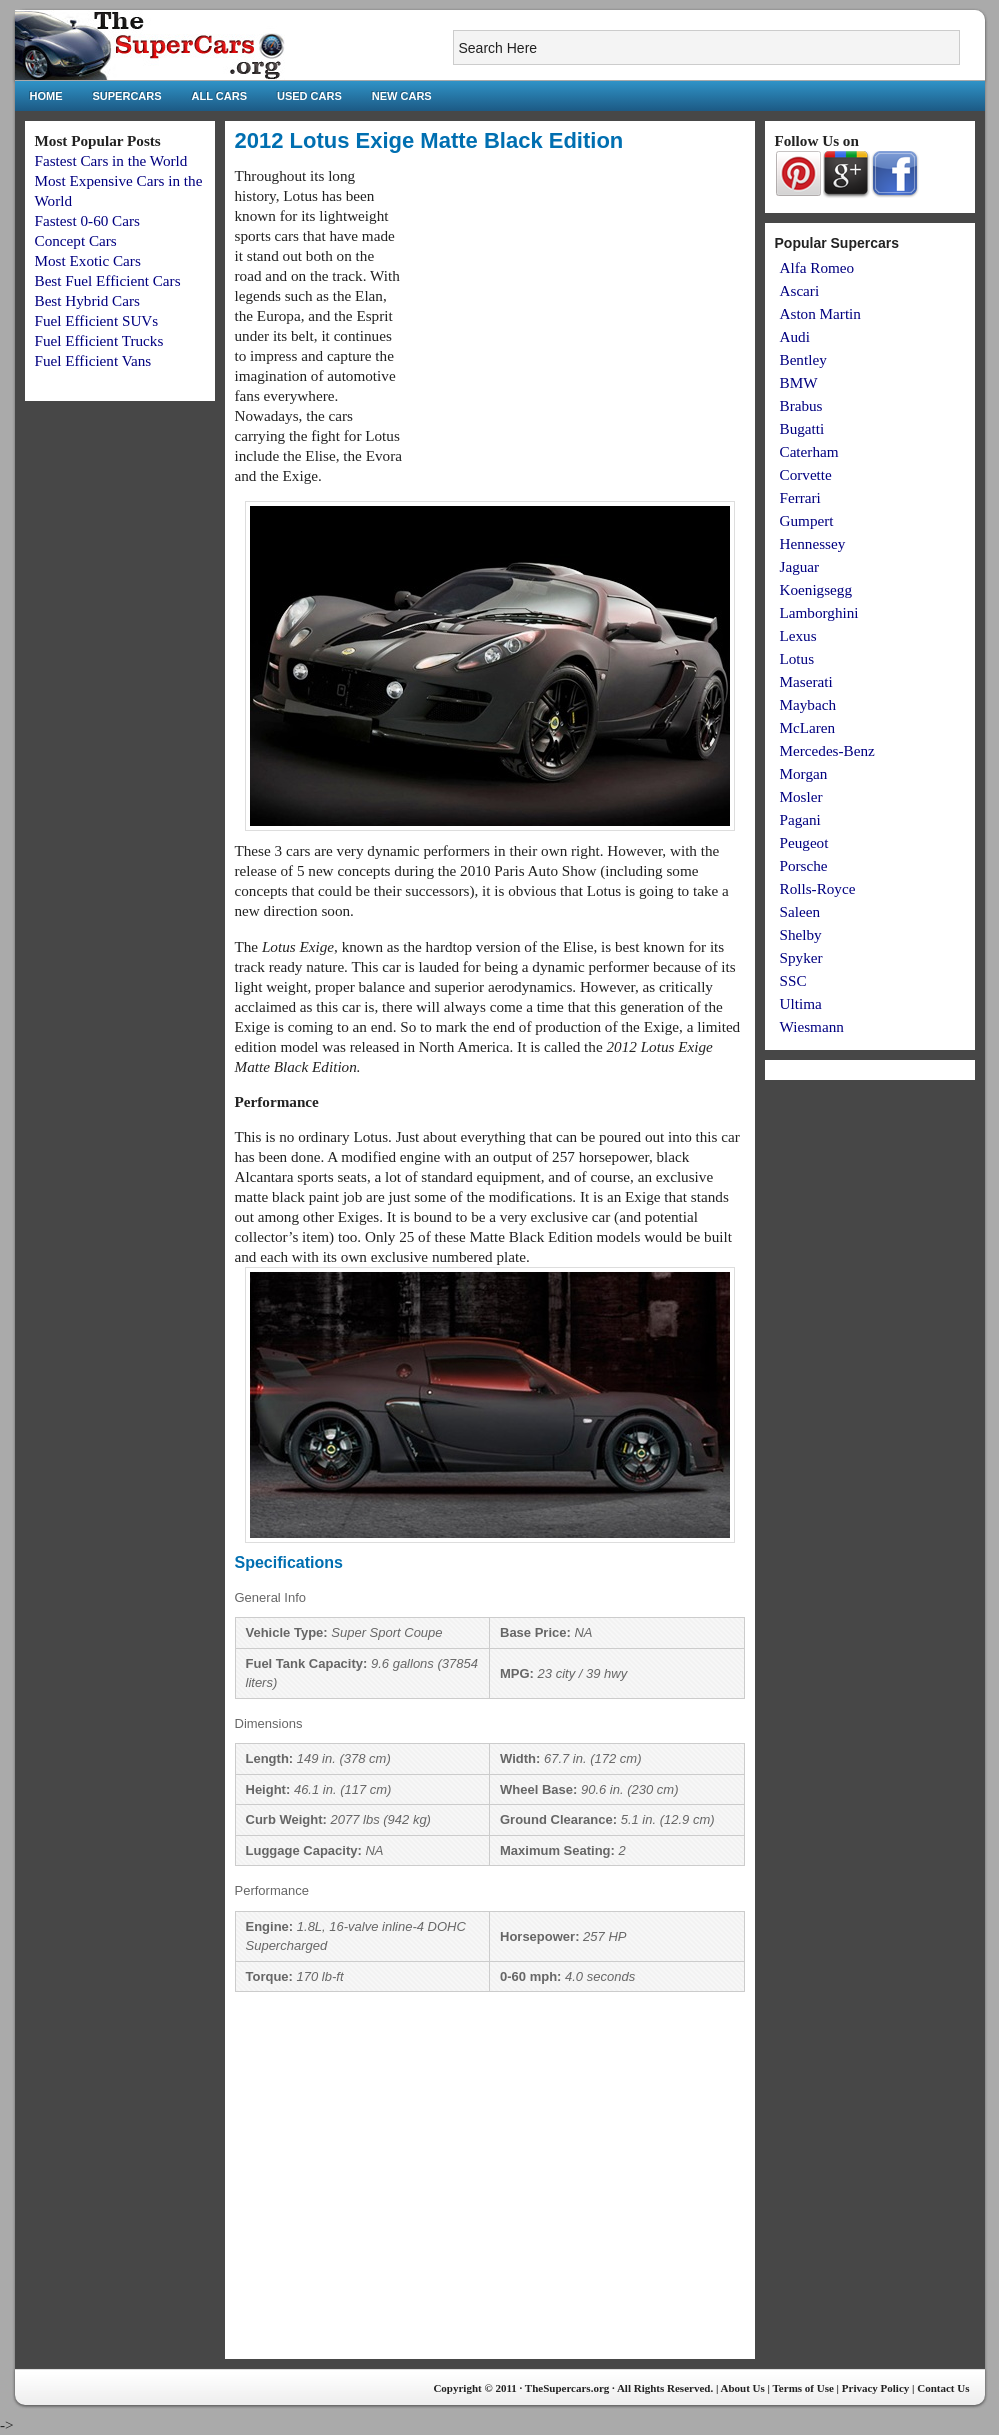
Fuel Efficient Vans (93, 360)
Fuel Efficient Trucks (99, 340)
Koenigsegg (816, 589)
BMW (799, 382)
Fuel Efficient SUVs (97, 320)
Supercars (127, 96)
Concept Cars (76, 240)
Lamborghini (819, 612)
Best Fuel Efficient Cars (108, 280)
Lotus (797, 658)
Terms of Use (803, 2388)
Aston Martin (820, 313)
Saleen (800, 911)
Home (46, 96)
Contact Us (943, 2388)
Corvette (806, 474)
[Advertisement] (577, 306)
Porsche (804, 865)
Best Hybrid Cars (87, 300)
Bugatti (802, 428)
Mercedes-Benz (827, 750)
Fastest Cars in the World (111, 160)
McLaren (808, 727)
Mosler (801, 796)
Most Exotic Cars (88, 260)
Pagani (800, 819)
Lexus (798, 635)
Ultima (801, 1003)
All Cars (219, 96)
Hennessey (813, 543)
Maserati (806, 681)
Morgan (804, 773)
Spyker (801, 957)
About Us (742, 2388)
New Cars (402, 96)
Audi (795, 336)
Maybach (808, 704)
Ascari (800, 290)
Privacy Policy (876, 2388)
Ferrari (800, 497)
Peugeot (804, 842)
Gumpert (807, 520)
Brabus (801, 405)
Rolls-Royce (818, 888)
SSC (793, 980)
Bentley (803, 359)
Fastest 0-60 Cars (87, 220)
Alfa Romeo (817, 267)
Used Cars (309, 96)
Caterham (809, 451)
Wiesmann (812, 1026)
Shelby (801, 934)
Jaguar (800, 566)
